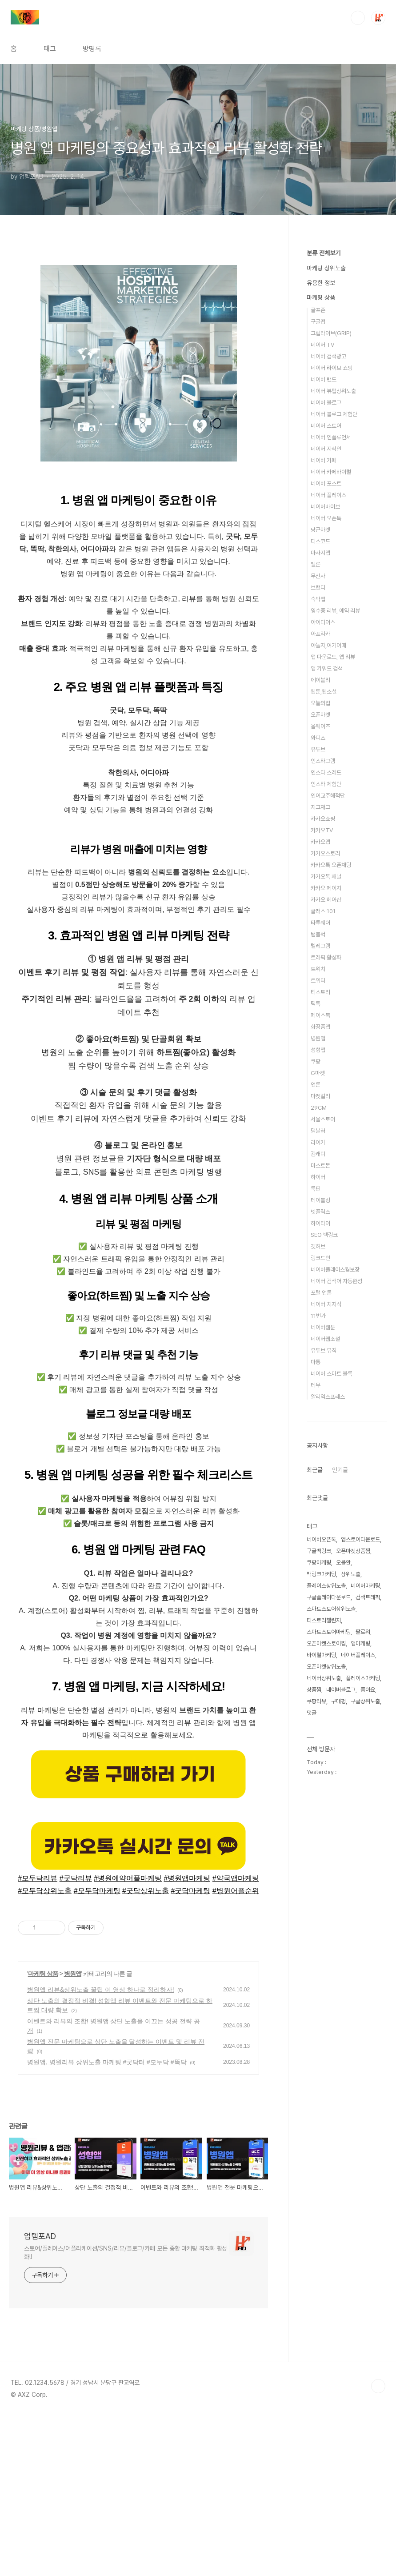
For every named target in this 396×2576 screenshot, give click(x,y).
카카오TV (322, 830)
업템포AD (40, 2396)
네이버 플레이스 (328, 495)
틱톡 (315, 1003)
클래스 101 (323, 911)
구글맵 (318, 321)
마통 (315, 1362)
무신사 (318, 576)
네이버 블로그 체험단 (334, 414)
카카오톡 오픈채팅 (331, 865)
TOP (378, 2546)
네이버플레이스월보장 (335, 1269)
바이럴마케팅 (321, 1655)
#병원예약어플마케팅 (128, 2038)
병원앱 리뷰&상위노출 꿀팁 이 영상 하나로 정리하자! (100, 2149)
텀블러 (318, 1131)
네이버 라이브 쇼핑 (331, 368)
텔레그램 (320, 946)
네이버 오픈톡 (326, 518)
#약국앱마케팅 (235, 2038)
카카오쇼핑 (323, 818)
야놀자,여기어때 (328, 645)
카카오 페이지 (326, 888)
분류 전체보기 (323, 253)
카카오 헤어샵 (326, 899)
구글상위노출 (365, 1701)
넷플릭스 (320, 1211)
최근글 (315, 1469)
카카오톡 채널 (326, 876)
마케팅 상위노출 (326, 268)
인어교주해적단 (328, 795)
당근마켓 (320, 529)
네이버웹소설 (325, 1339)
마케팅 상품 (43, 2133)
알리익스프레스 (328, 1396)
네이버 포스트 (326, 483)
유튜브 (318, 749)
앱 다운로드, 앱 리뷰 (333, 657)
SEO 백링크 (324, 1235)
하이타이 (320, 1223)
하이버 (318, 1177)
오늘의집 (320, 703)
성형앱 (318, 1050)
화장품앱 (320, 1026)
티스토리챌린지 (324, 1620)
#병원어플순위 (235, 2050)
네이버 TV (322, 344)
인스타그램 (323, 761)
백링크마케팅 (321, 1574)
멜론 (315, 564)
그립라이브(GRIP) (331, 333)
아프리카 (320, 633)
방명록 (92, 48)
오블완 (343, 1562)
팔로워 (363, 1632)
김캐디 (318, 1154)
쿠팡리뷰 (316, 1701)
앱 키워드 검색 (327, 668)
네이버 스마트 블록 (331, 1373)
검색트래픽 (368, 1597)
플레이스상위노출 (326, 1585)
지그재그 (320, 807)
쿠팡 (315, 1061)
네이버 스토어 (326, 425)
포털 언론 (321, 1292)
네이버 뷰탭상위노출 (333, 391)
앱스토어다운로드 (360, 1539)
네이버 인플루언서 (331, 437)
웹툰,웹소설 (323, 691)
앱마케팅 (360, 1643)
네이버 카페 (323, 460)
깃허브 (318, 1246)
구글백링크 (319, 1551)
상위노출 (350, 1574)
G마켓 (318, 1073)
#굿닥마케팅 (190, 2050)
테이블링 (320, 1200)
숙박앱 (318, 599)
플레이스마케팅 (363, 1678)
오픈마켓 (320, 714)
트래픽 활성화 (326, 957)
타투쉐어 (320, 922)
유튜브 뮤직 (323, 1350)
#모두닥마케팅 (97, 2050)
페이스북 (320, 1015)
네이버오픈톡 (321, 1539)
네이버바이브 (325, 506)
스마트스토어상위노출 (331, 1608)
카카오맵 (320, 842)
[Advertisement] (138, 340)
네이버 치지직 (326, 1304)
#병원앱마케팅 (187, 2038)
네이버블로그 (341, 1689)
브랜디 (318, 587)
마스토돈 (320, 1165)
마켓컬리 (320, 1096)
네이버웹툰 (323, 1327)
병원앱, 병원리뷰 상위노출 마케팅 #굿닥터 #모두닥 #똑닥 (107, 2222)
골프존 (318, 310)
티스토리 (320, 992)
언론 (315, 1084)
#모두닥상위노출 (45, 2050)
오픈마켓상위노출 (326, 1666)
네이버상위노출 (324, 1678)
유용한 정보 (321, 282)
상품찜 (314, 1689)
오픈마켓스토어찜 (326, 1643)
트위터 (318, 980)
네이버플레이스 (358, 1655)
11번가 (318, 1315)
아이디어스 (323, 622)
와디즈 (318, 737)
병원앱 (72, 2133)
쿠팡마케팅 (319, 1562)
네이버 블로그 (326, 402)
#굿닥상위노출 (145, 2050)
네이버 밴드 (323, 379)
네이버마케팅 (365, 1585)
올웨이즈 (320, 726)
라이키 (318, 1142)
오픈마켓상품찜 (353, 1551)
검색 (357, 17)
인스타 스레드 (326, 772)
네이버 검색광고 (328, 356)
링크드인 (320, 1258)
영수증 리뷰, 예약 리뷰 (335, 610)
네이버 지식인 (326, 448)
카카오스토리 (325, 853)
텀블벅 (318, 934)
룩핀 (315, 1188)
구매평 (338, 1701)
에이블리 (320, 680)
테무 (315, 1385)
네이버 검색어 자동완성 (336, 1281)
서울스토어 (323, 1119)
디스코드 (320, 541)
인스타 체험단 (326, 784)
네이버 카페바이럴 (331, 472)
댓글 (311, 1712)
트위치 (318, 969)
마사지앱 (320, 553)
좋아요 (367, 1689)
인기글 (340, 1469)
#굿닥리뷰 (76, 2038)
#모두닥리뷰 (37, 2038)
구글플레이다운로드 (329, 1597)
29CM (319, 1107)
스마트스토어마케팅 (329, 1632)
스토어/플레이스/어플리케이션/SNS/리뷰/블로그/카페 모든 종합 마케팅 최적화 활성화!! (125, 2412)
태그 (50, 48)
